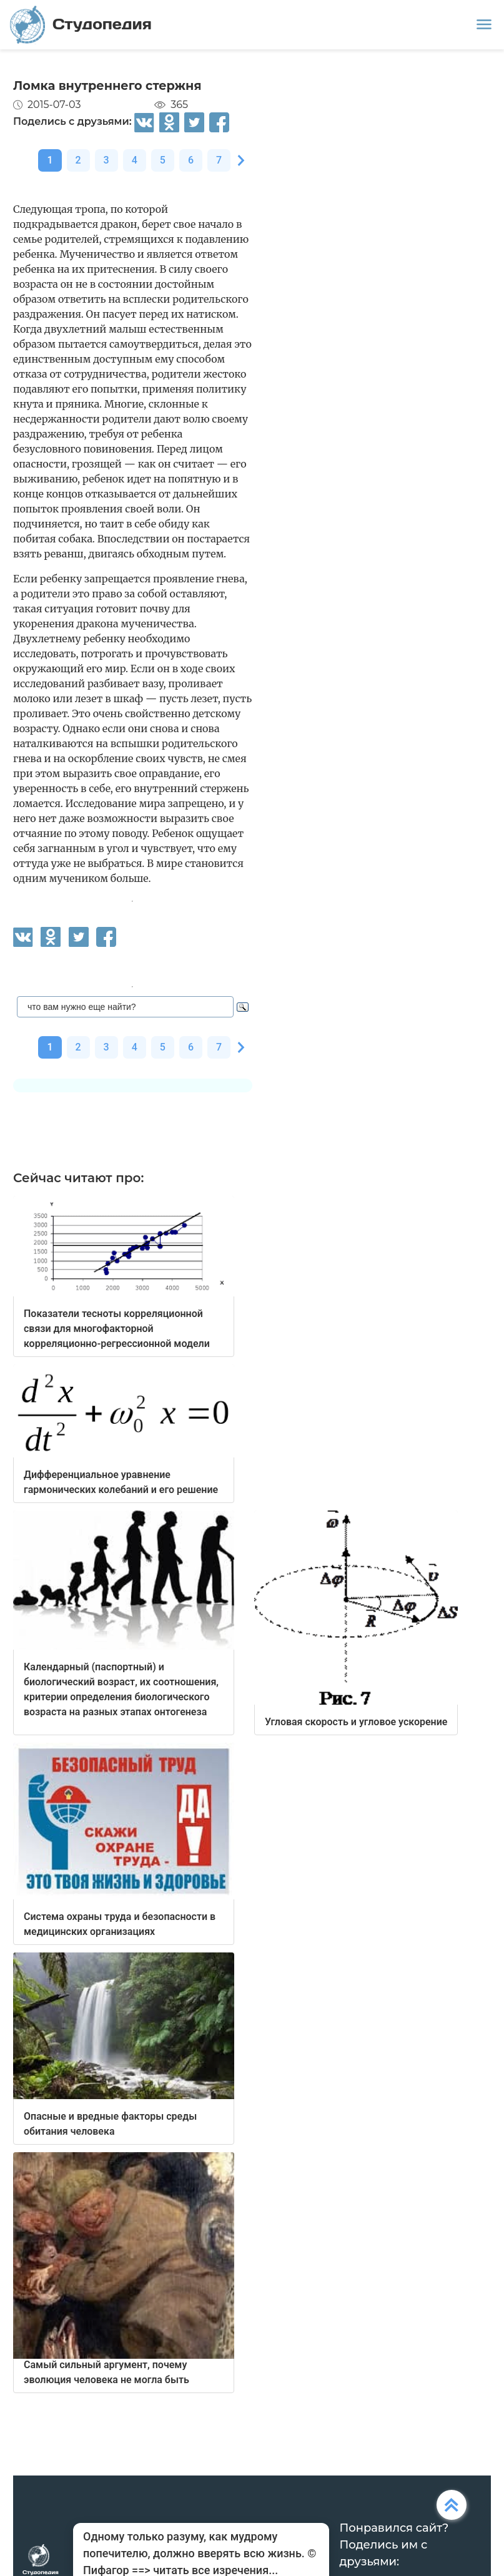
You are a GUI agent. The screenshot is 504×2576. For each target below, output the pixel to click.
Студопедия (81, 24)
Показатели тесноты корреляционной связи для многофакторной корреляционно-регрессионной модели (117, 1328)
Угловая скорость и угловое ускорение (356, 1722)
